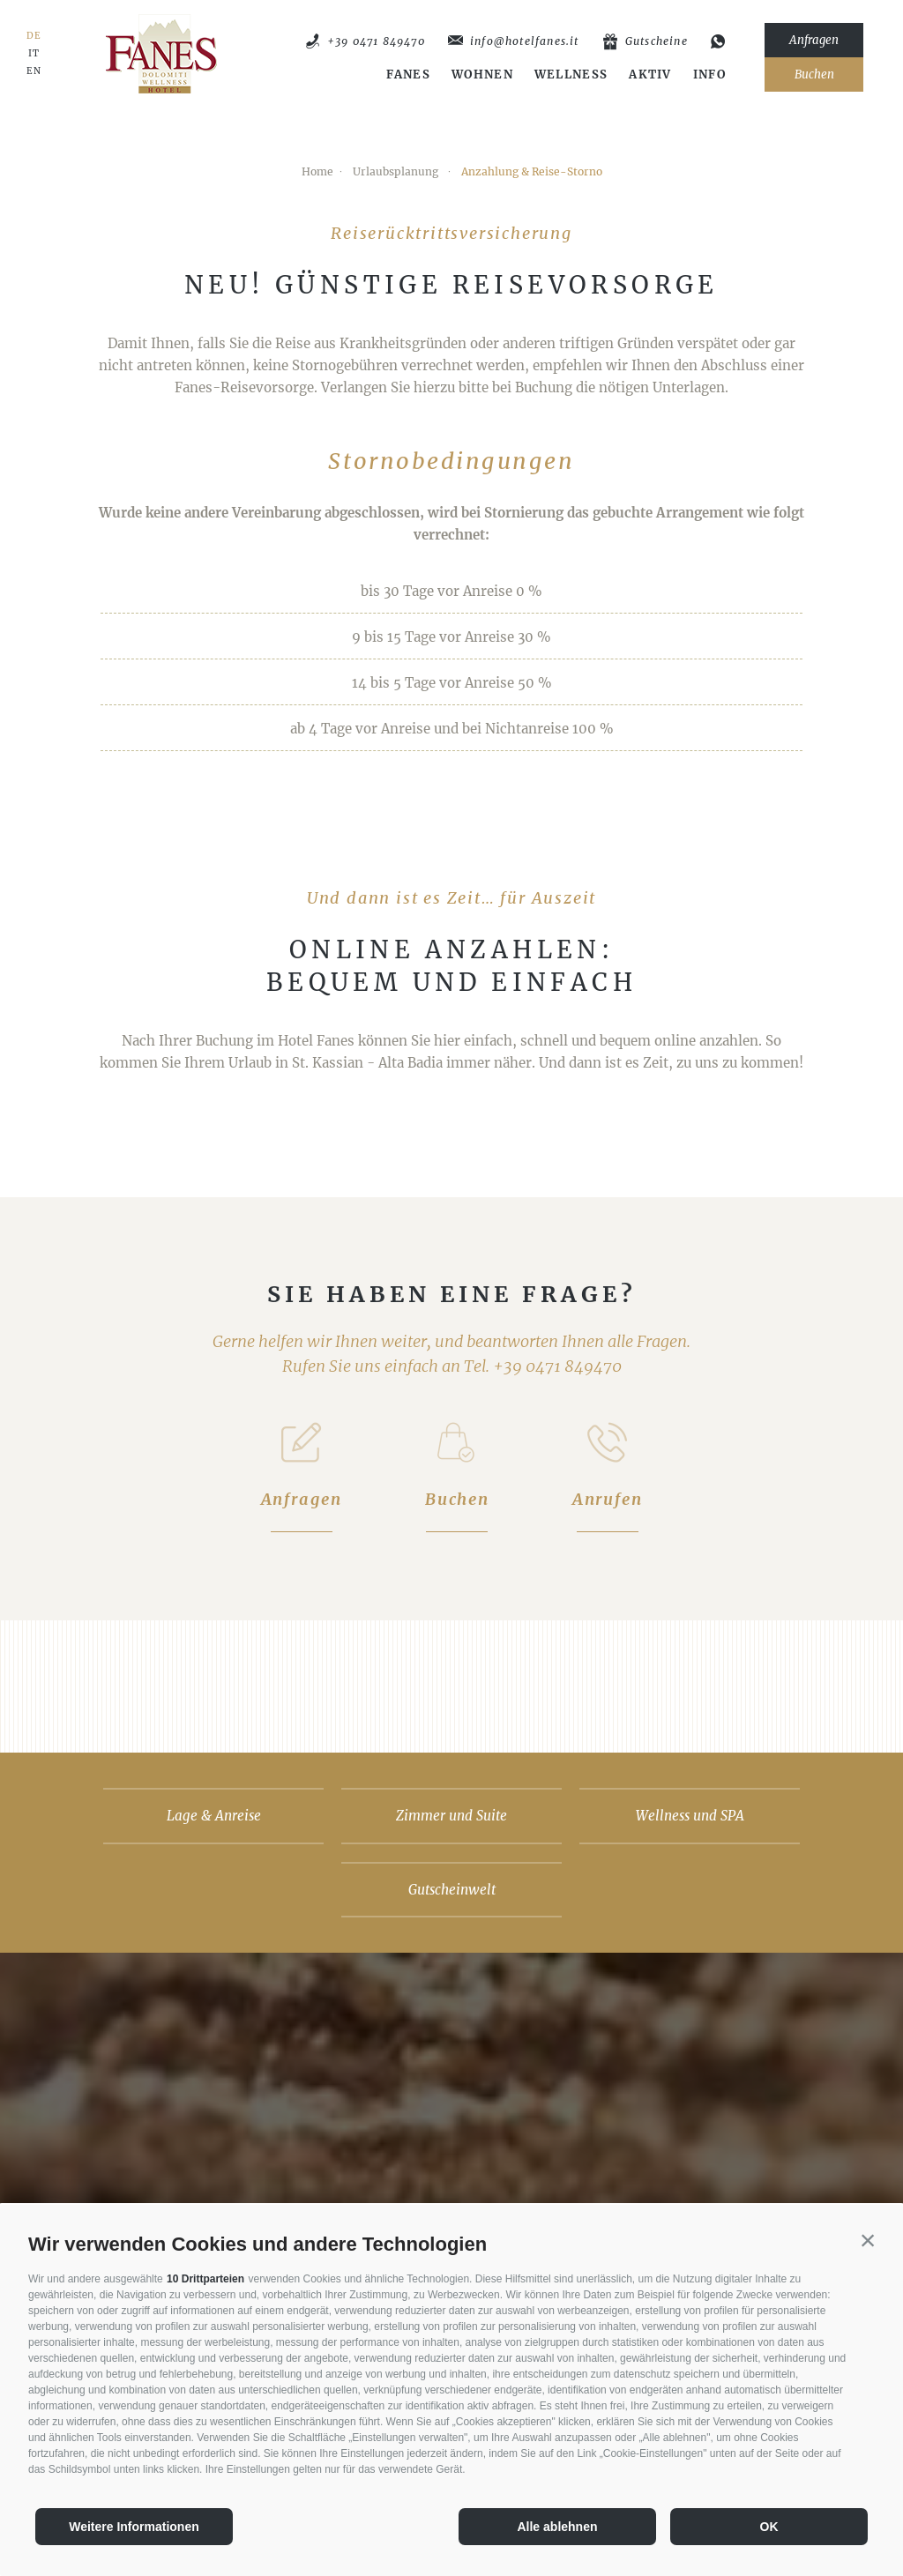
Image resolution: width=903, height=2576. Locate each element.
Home (317, 171)
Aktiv (650, 75)
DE (33, 36)
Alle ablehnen (557, 2527)
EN (33, 71)
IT (34, 53)
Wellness (571, 75)
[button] (868, 2240)
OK (769, 2527)
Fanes (408, 75)
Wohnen (482, 75)
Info (709, 75)
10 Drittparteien (205, 2279)
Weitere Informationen (134, 2527)
